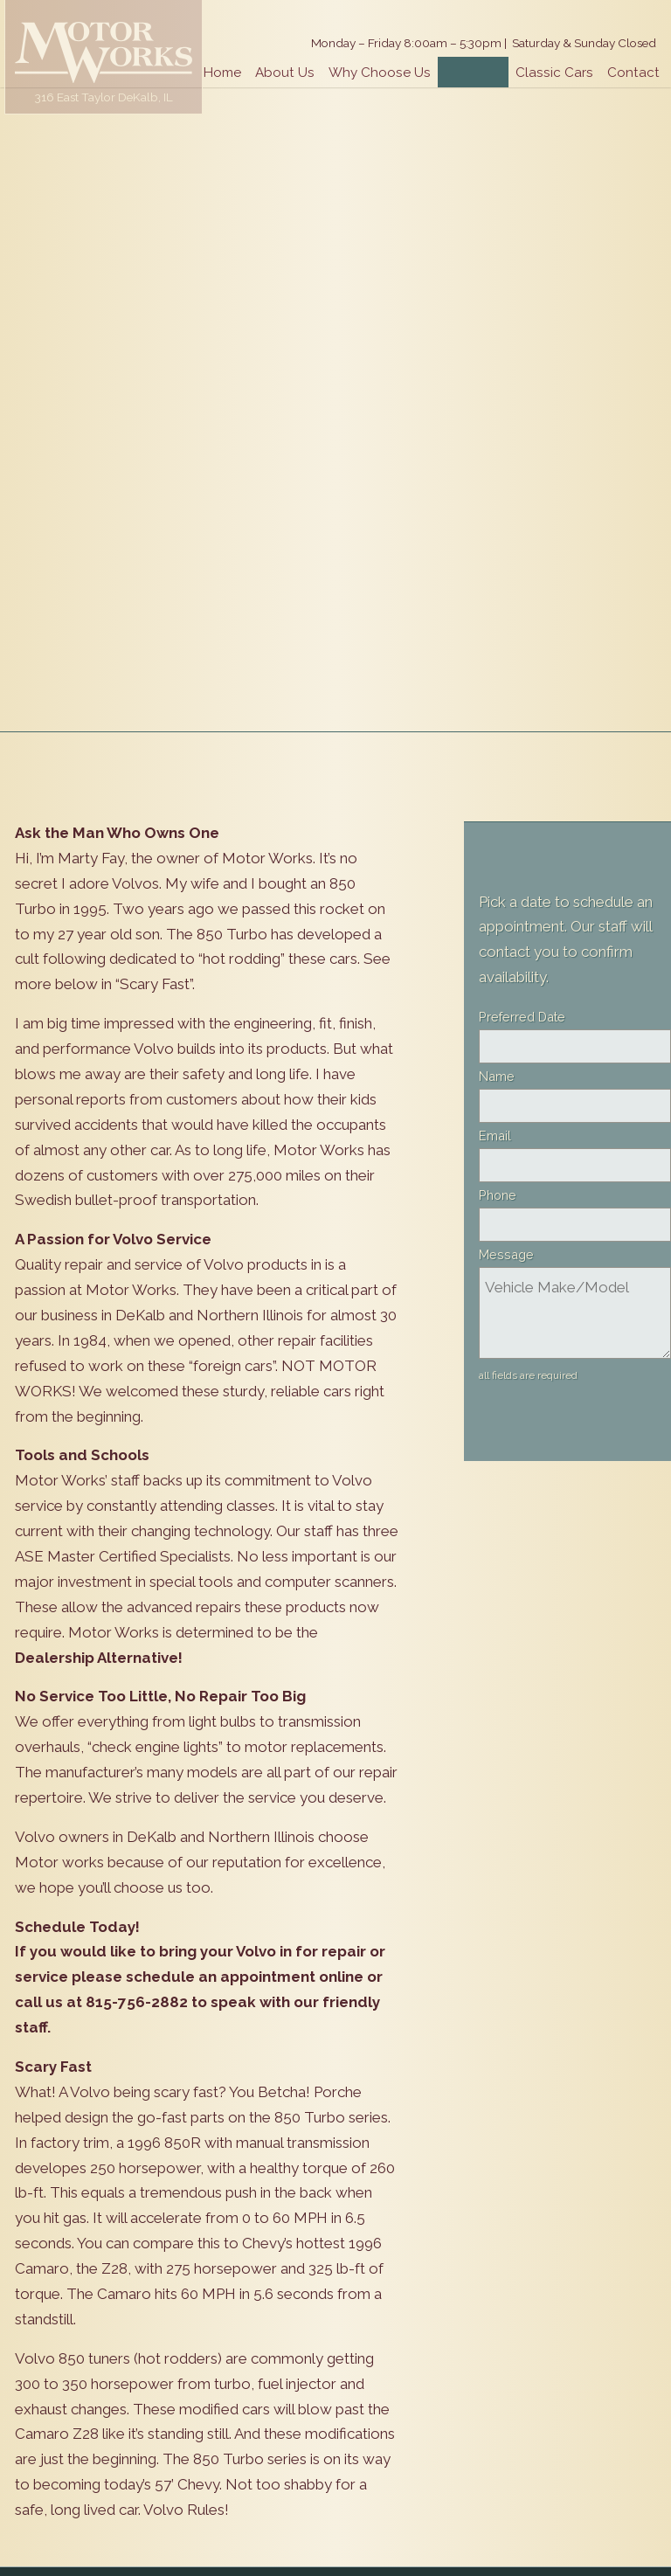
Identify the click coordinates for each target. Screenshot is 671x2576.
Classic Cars (554, 72)
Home (222, 72)
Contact (633, 72)
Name (497, 1076)
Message (506, 1254)
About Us (285, 72)
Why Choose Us (380, 72)
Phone (497, 1195)
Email (495, 1135)
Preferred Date (522, 1016)
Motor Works (103, 52)
